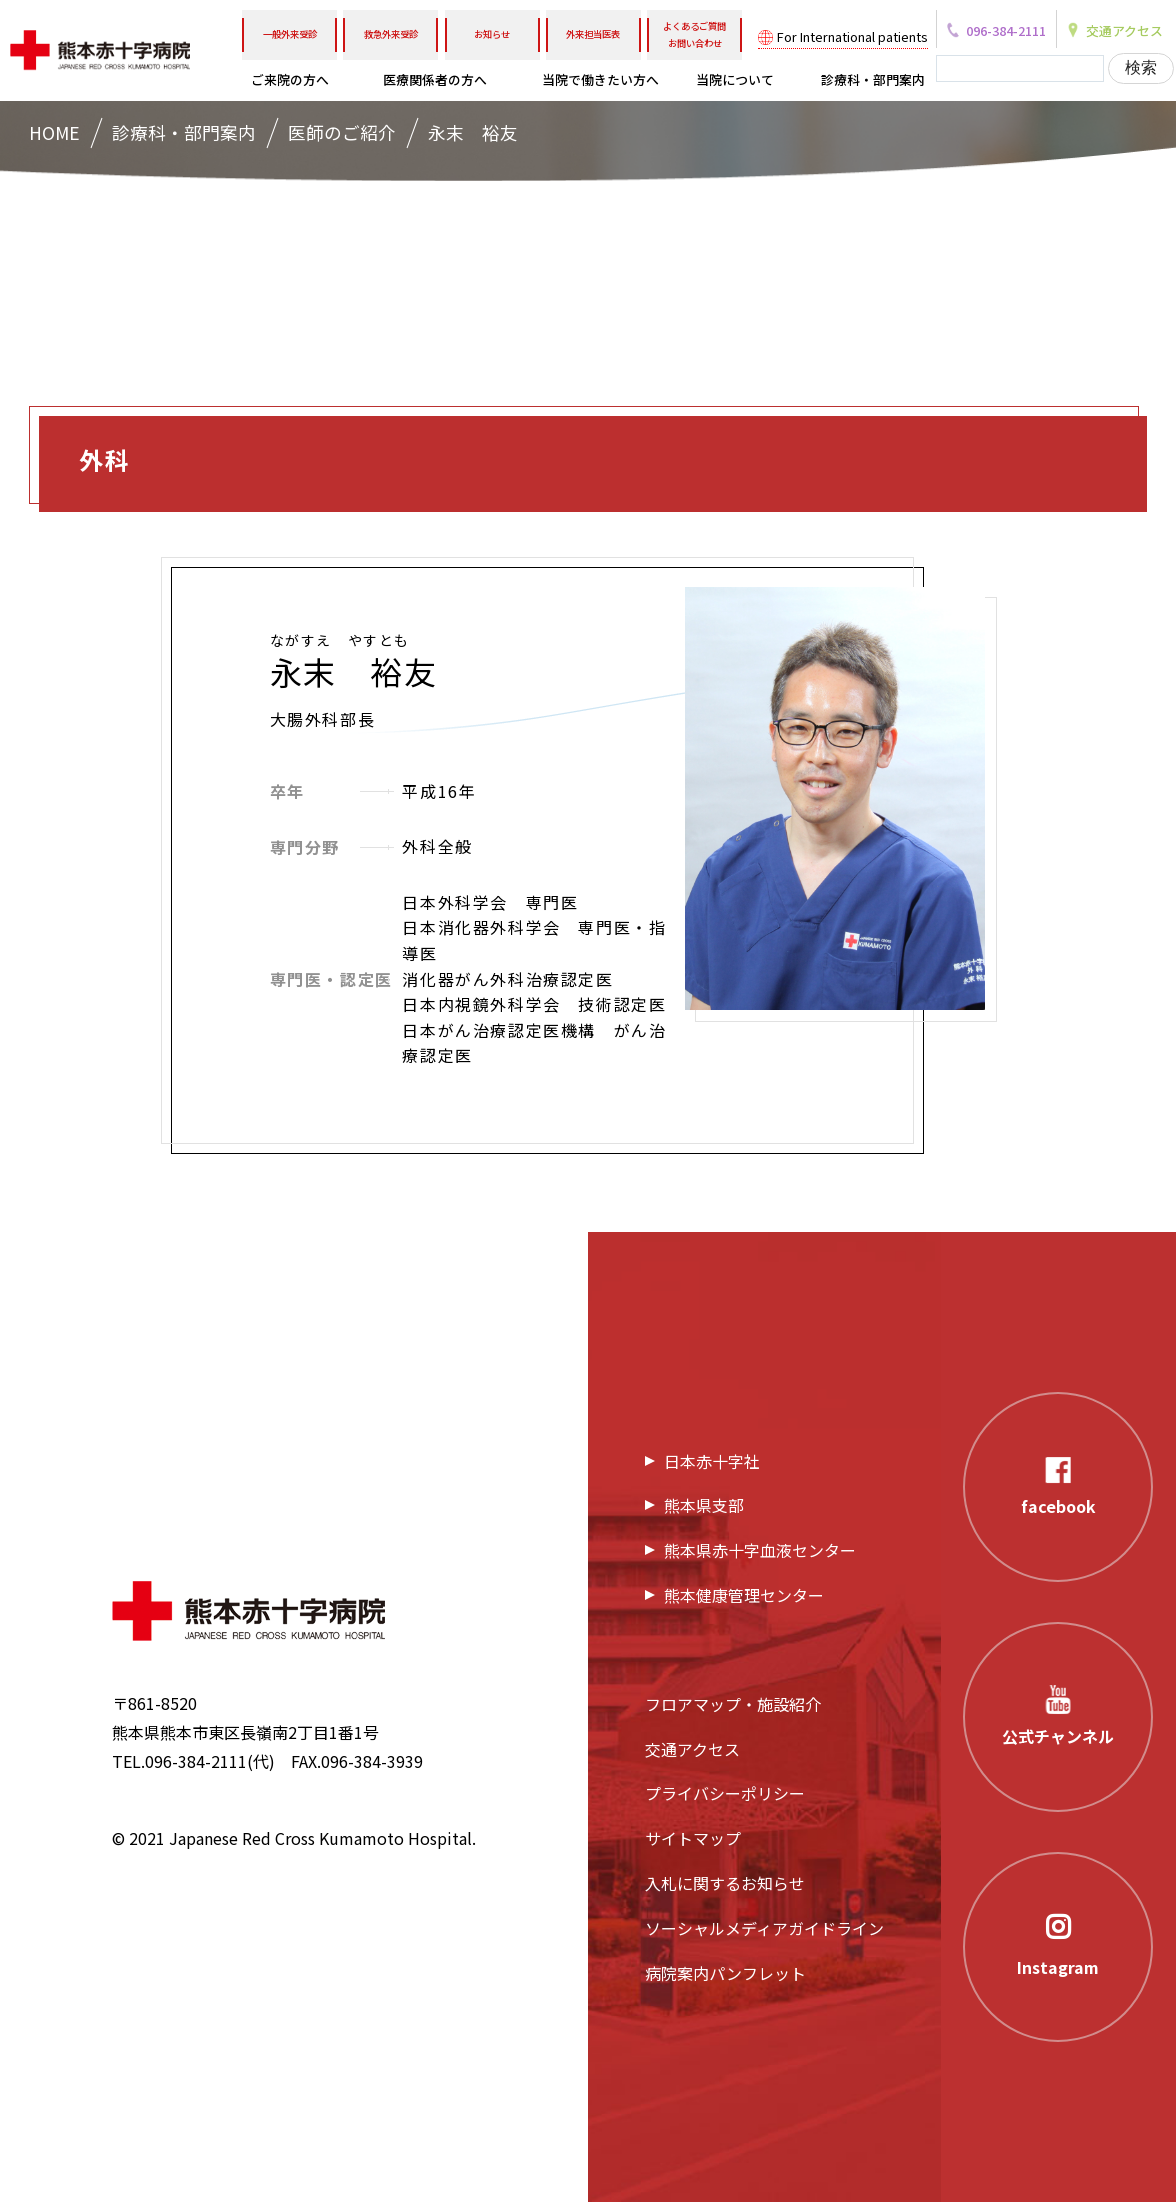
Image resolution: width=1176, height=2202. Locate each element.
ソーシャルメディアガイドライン (764, 1928)
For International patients (852, 36)
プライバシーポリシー (725, 1793)
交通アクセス (692, 1749)
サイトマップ (693, 1838)
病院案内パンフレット (725, 1973)
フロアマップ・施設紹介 (733, 1704)
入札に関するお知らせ (725, 1883)
